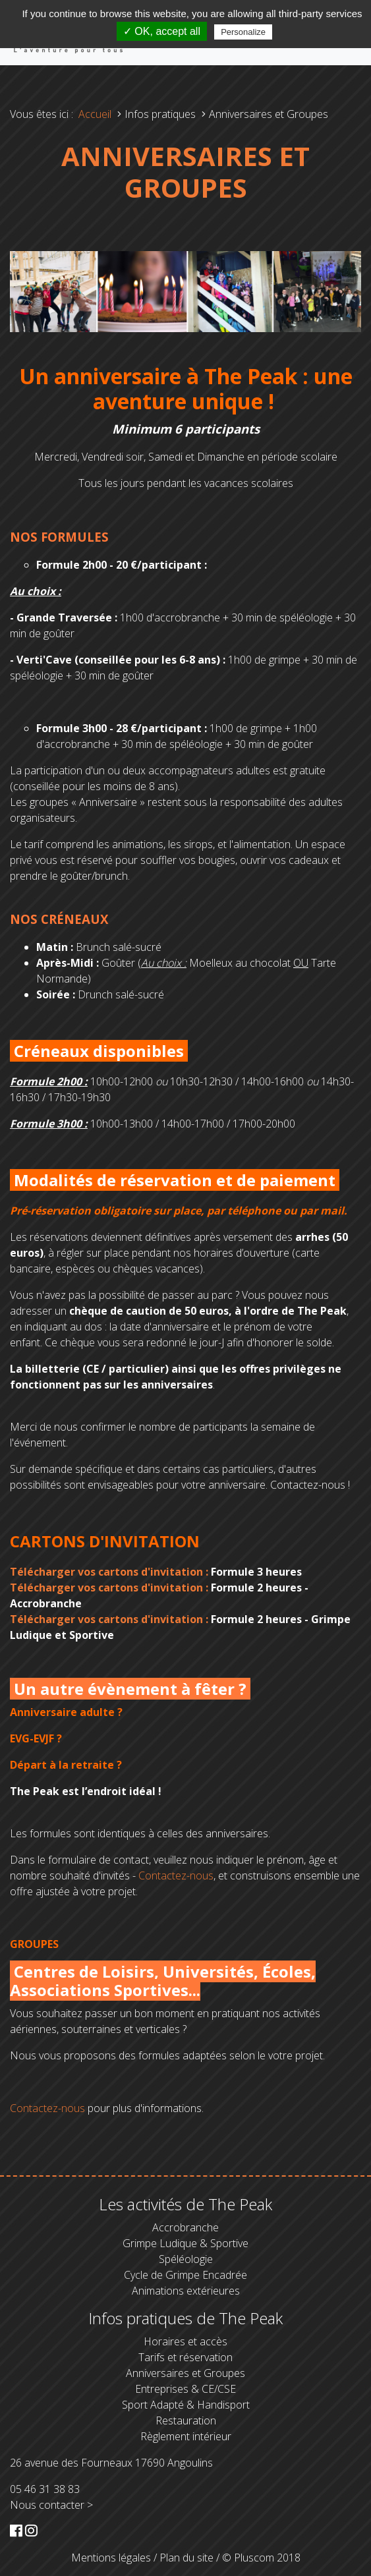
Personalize (243, 32)
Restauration (186, 2420)
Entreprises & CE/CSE (185, 2389)
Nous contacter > (51, 2505)
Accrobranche (185, 2227)
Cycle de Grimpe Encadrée (185, 2275)
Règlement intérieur (185, 2436)
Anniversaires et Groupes (185, 2373)
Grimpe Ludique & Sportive (185, 2243)
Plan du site (186, 2557)
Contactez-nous (176, 1875)
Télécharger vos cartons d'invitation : (109, 1571)
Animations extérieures (186, 2290)
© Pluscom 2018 (261, 2557)
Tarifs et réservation (185, 2357)
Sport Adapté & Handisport (186, 2404)
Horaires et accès (185, 2341)
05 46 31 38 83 (45, 2489)
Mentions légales (111, 2557)
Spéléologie (186, 2259)
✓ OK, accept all (161, 31)
